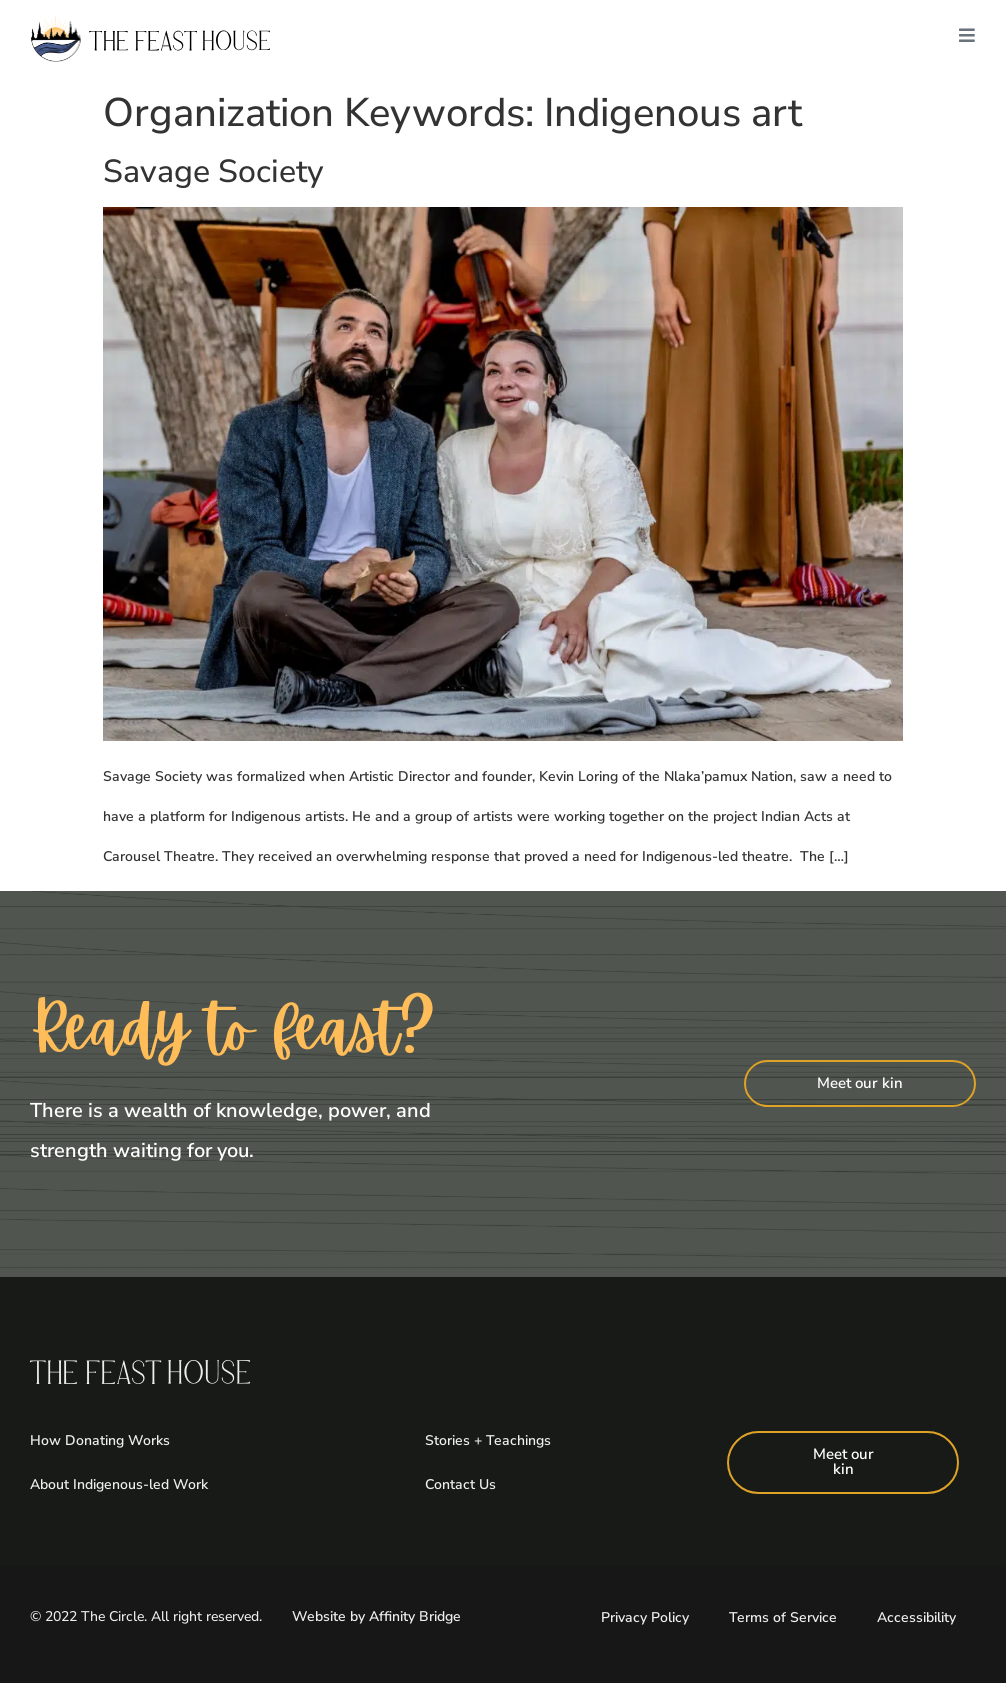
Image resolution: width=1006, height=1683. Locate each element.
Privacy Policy (645, 1617)
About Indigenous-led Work (119, 1484)
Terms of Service (783, 1617)
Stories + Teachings (488, 1440)
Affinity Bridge (415, 1616)
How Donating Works (100, 1440)
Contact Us (460, 1484)
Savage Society (213, 171)
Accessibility (916, 1617)
